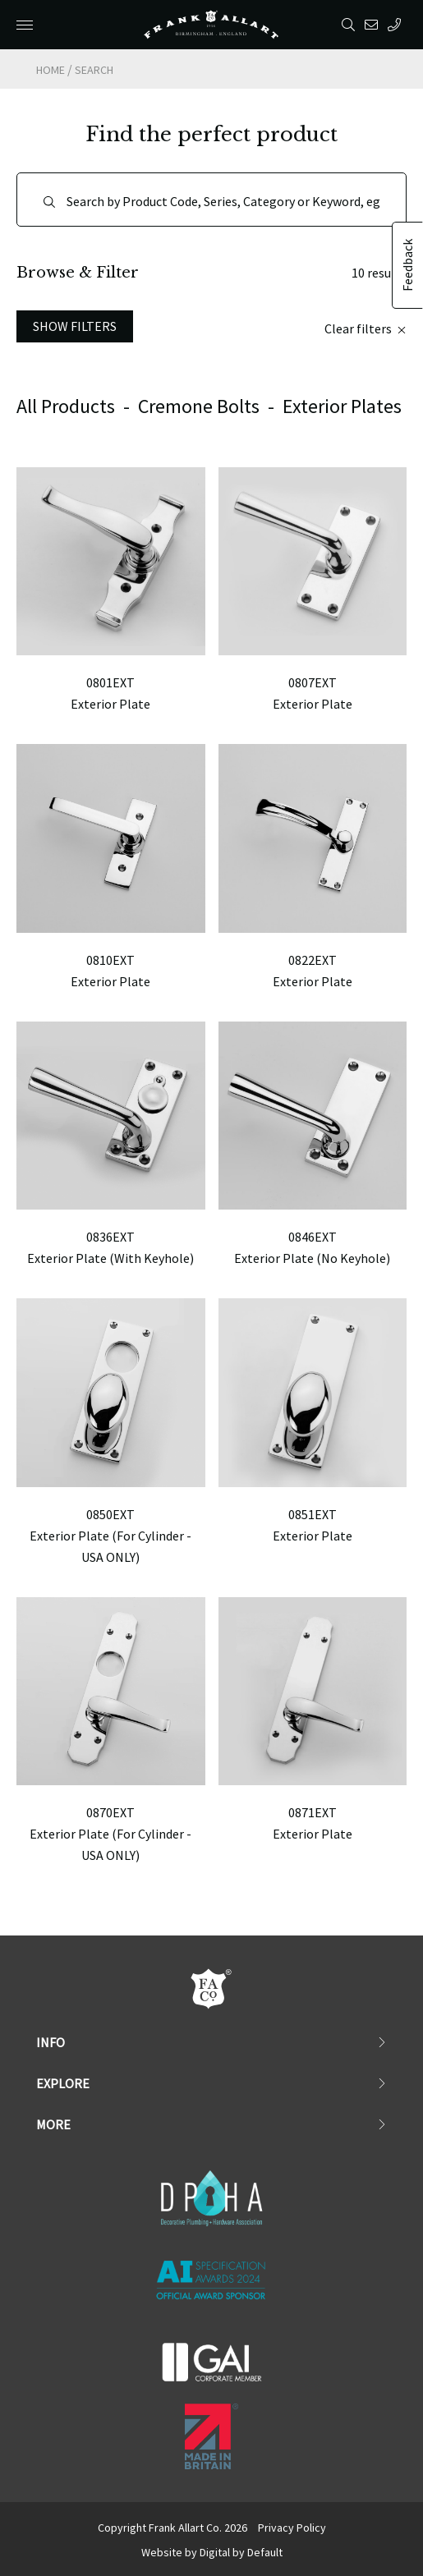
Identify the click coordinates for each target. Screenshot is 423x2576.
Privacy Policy (292, 2527)
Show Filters (75, 326)
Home (50, 69)
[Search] (211, 199)
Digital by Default (241, 2552)
